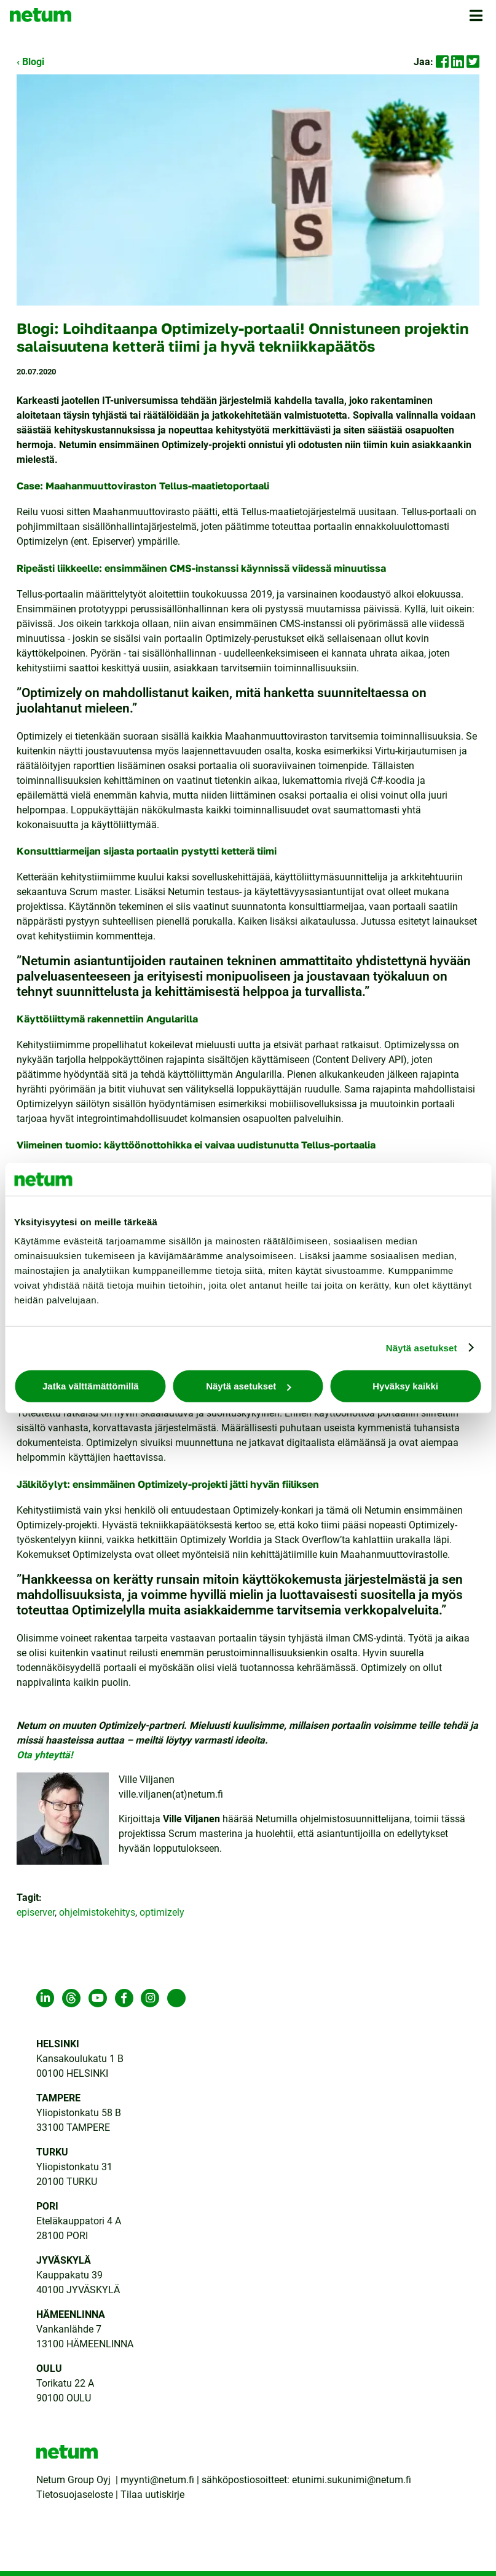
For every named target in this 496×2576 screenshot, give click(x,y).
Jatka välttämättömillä (90, 1386)
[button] (478, 19)
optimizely (162, 1912)
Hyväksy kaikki (405, 1386)
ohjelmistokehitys (97, 1912)
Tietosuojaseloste (74, 2494)
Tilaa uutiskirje (152, 2494)
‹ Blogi (30, 62)
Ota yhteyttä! (46, 1755)
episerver (36, 1912)
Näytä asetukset (421, 1347)
